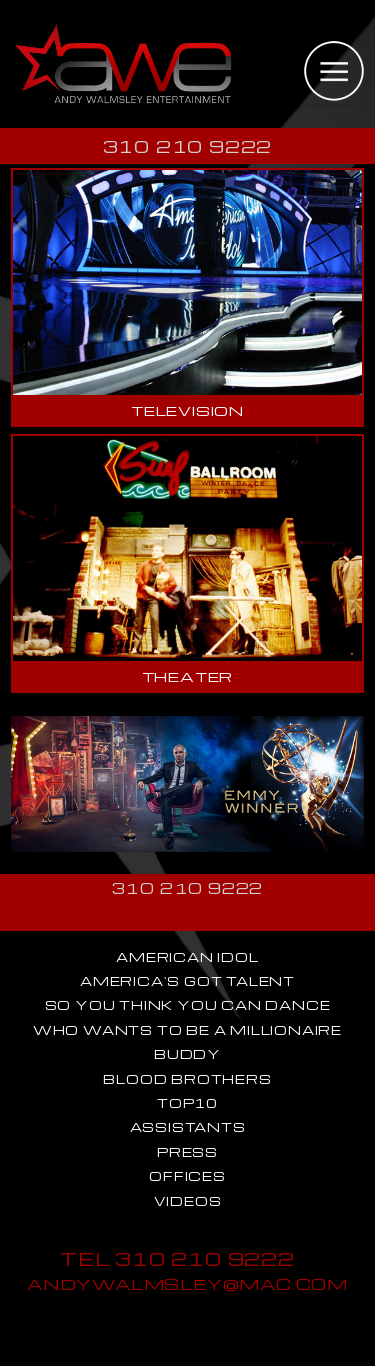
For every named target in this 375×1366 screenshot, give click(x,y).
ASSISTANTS (188, 1127)
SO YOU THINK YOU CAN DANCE (188, 1005)
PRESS (187, 1152)
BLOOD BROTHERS (187, 1079)
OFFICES (187, 1176)
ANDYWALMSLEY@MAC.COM (187, 1283)
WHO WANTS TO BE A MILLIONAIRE (187, 1030)
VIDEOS (188, 1201)
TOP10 (187, 1103)
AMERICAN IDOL (187, 957)
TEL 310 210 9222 (177, 1258)
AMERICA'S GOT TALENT (187, 981)
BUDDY (187, 1054)
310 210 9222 (188, 145)
